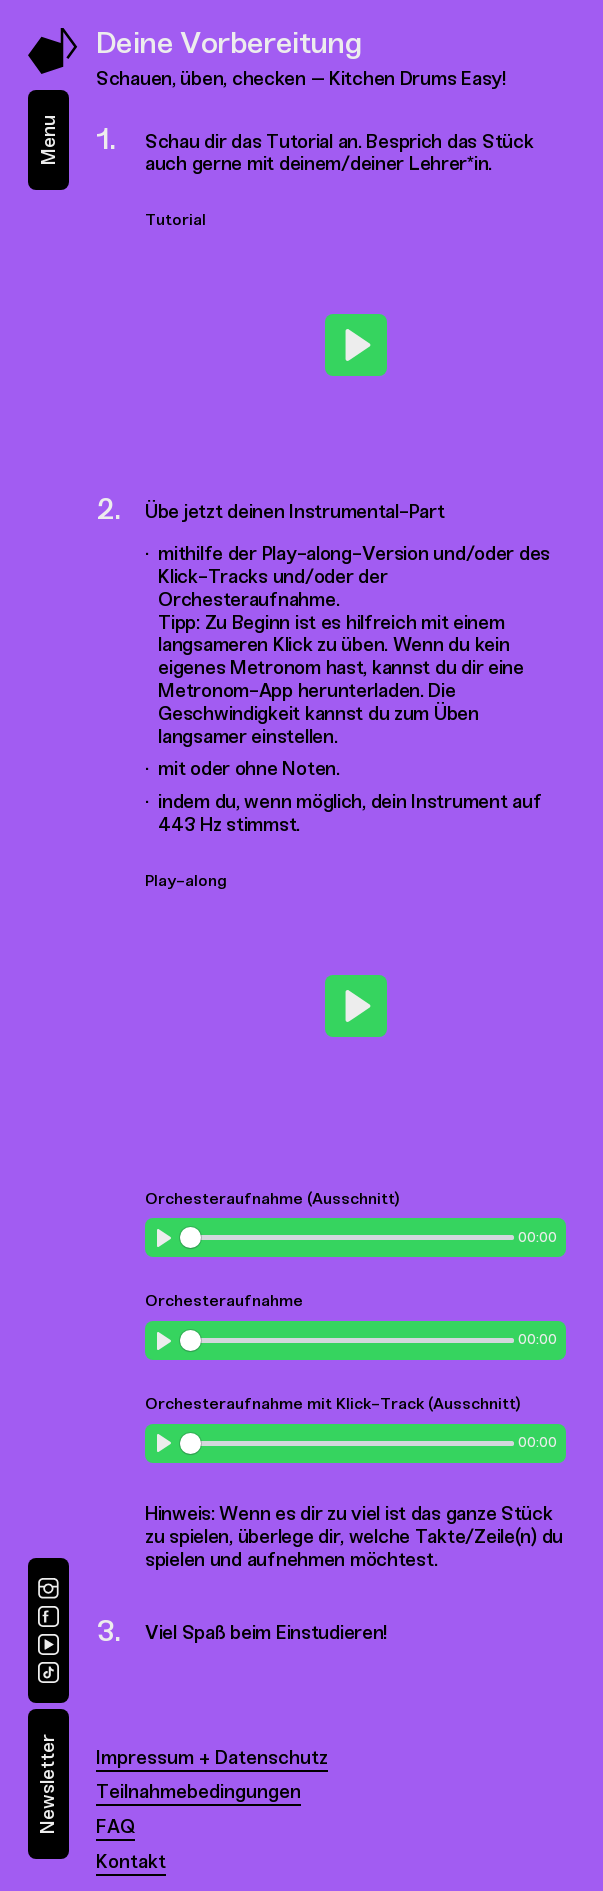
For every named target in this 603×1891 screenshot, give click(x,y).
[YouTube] (48, 1644)
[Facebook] (48, 1616)
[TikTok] (48, 1672)
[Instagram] (48, 1588)
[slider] (346, 1237)
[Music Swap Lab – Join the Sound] (53, 68)
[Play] (356, 345)
